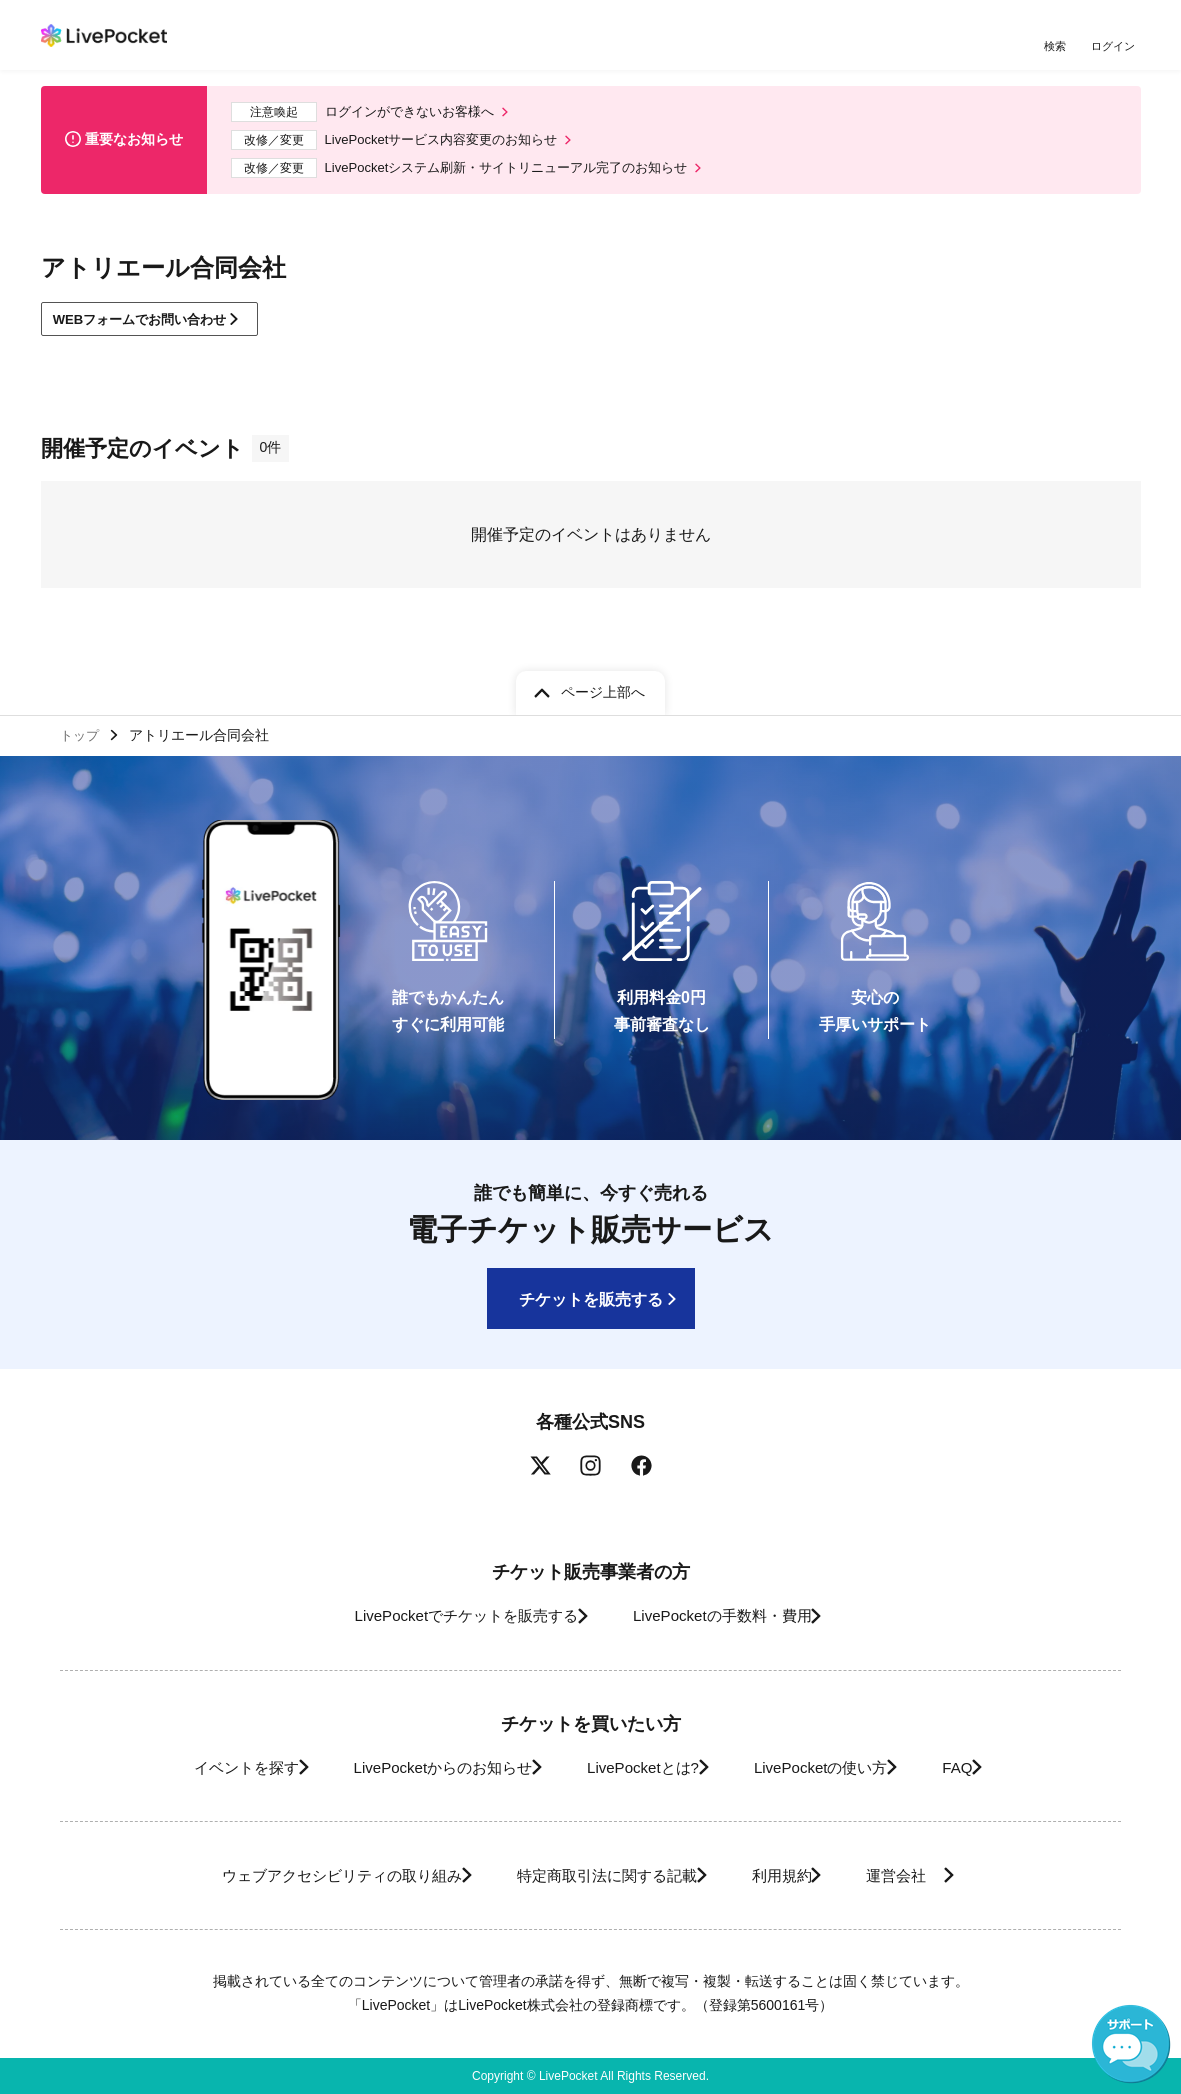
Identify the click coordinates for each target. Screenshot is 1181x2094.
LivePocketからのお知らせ (418, 1767)
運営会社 (935, 1875)
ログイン (1116, 47)
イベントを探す (199, 1767)
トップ (82, 732)
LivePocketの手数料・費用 (730, 1615)
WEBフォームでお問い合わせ (150, 330)
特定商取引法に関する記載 (597, 1875)
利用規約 (793, 1875)
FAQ (994, 1767)
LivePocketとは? (640, 1767)
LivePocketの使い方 (839, 1767)
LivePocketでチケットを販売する (447, 1615)
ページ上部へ (603, 687)
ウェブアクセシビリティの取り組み (305, 1875)
